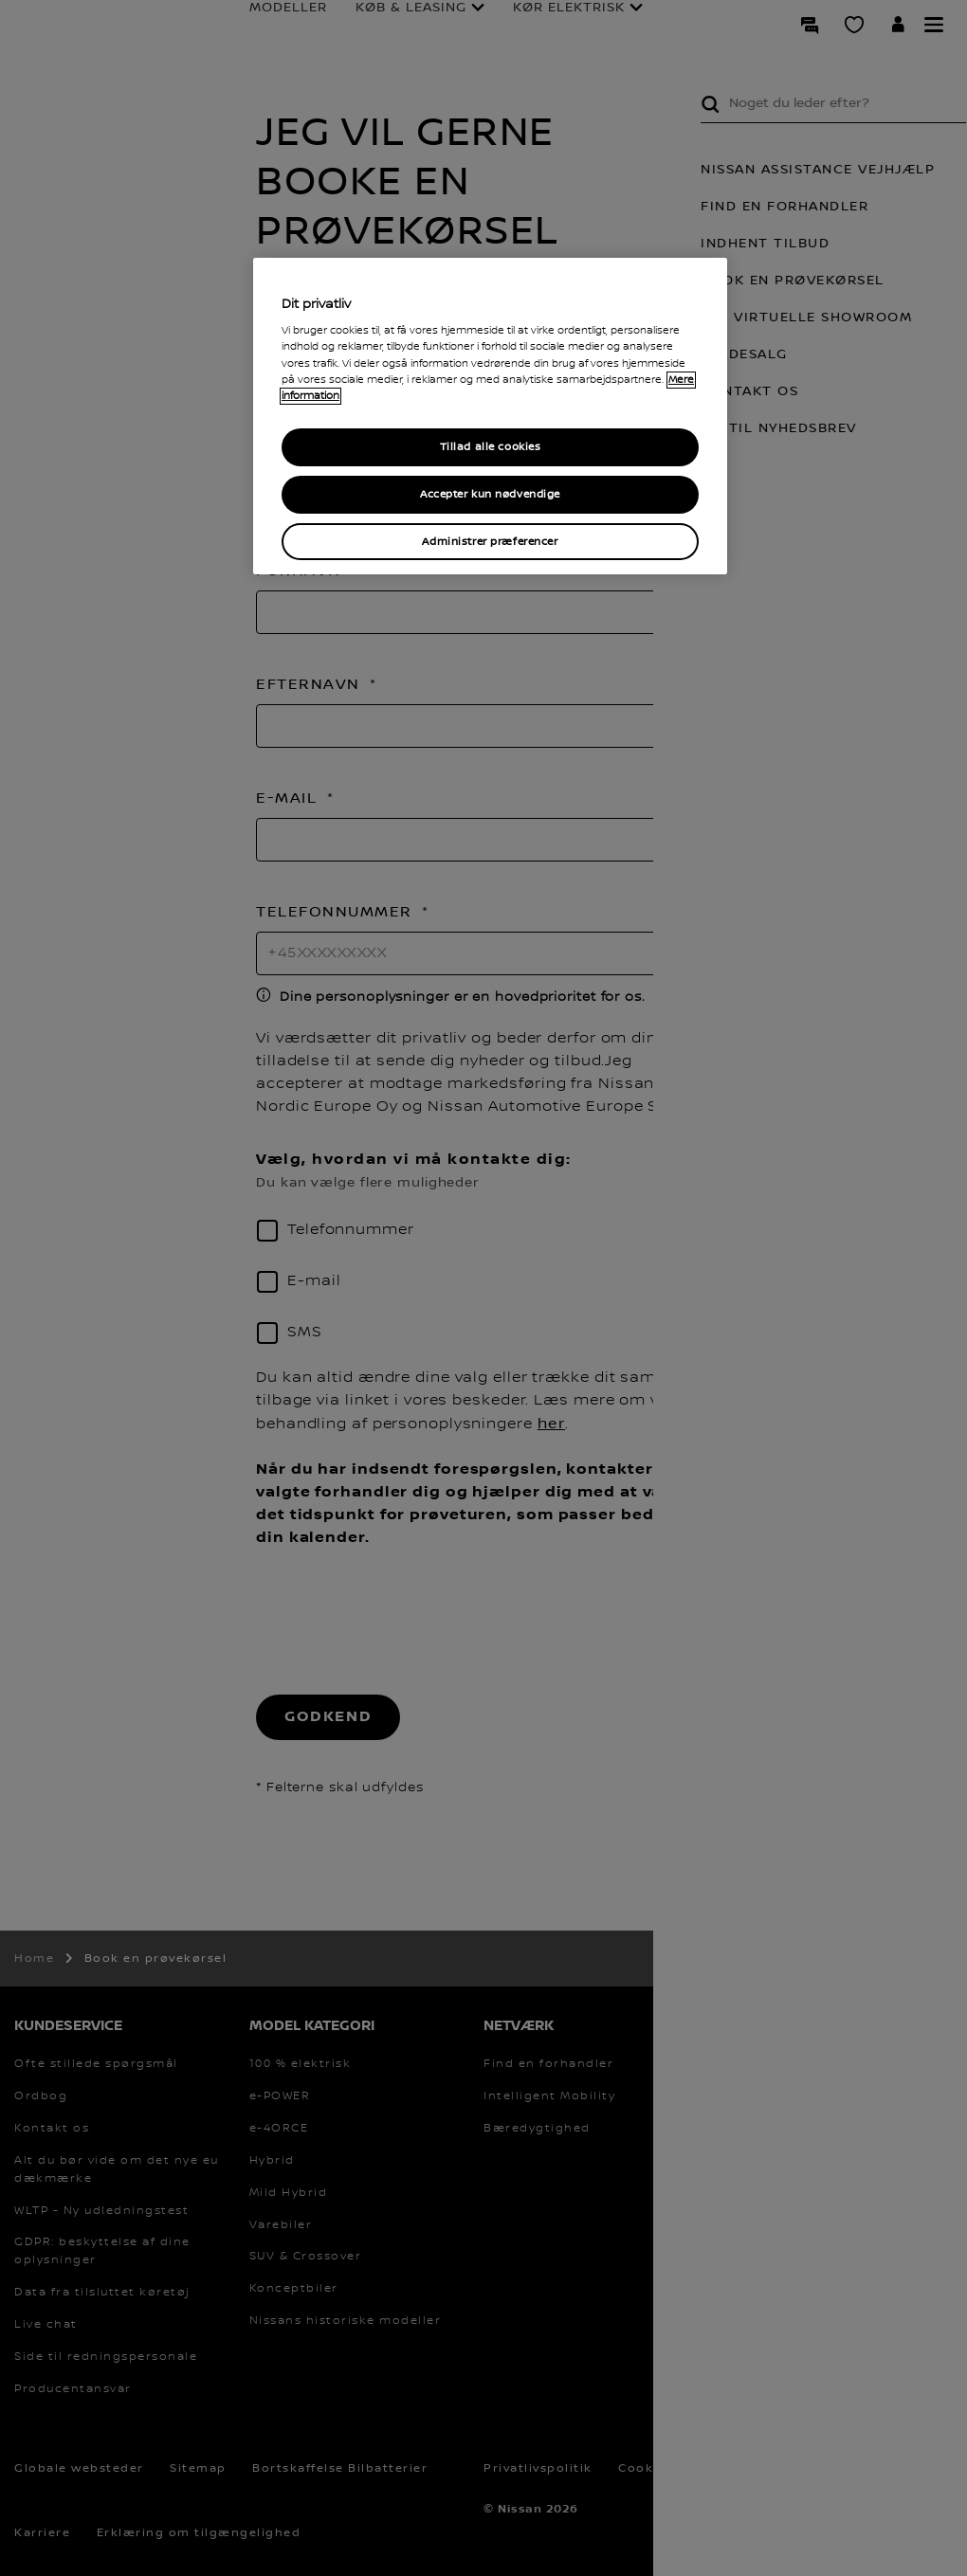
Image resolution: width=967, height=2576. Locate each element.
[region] (490, 416)
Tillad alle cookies (490, 447)
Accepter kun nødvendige (490, 494)
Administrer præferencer (489, 541)
